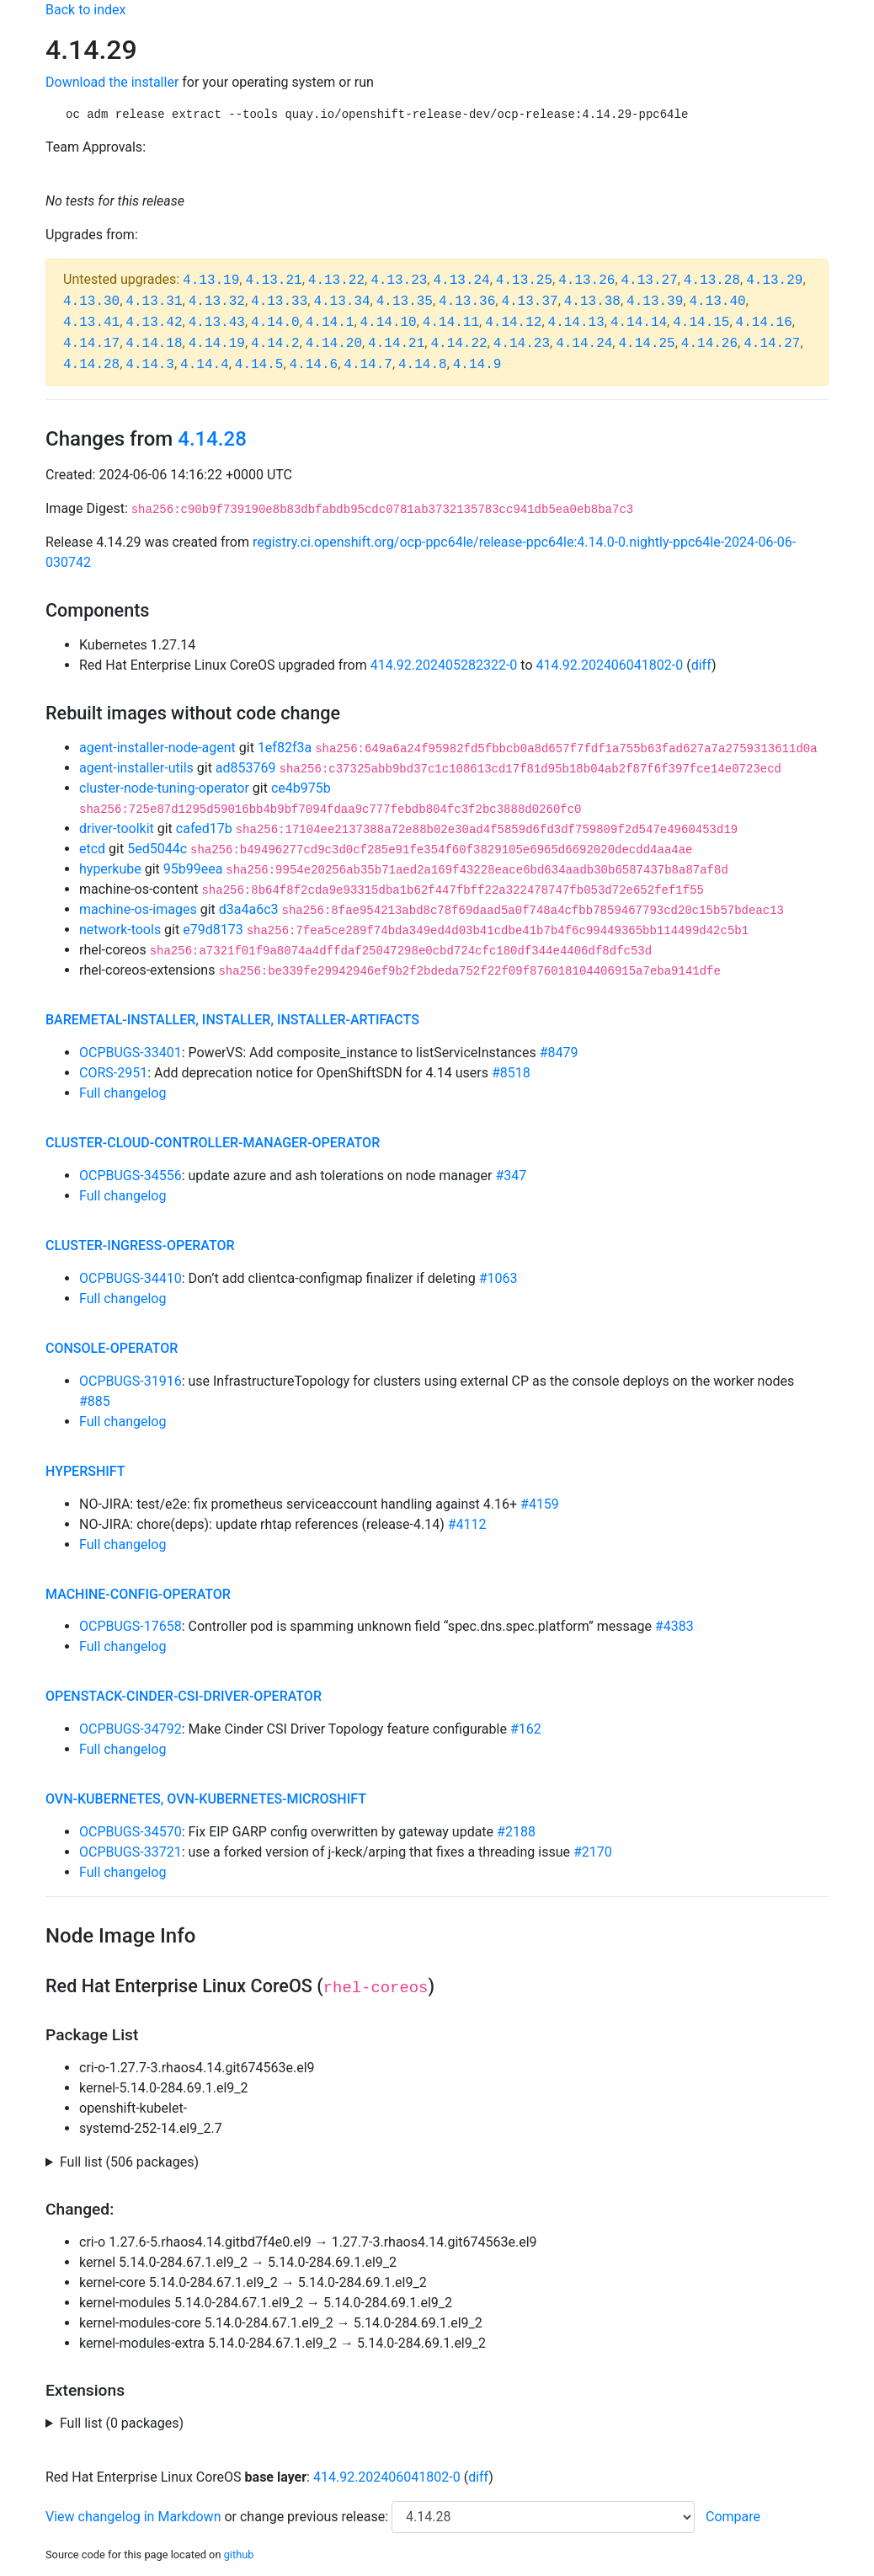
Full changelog (122, 1093)
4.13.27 (649, 280)
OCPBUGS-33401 (130, 1053)
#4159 (539, 1504)
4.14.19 (217, 343)
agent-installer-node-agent (157, 748)
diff (701, 665)
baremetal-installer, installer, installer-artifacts (232, 1020)
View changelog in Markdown (133, 2517)
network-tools (120, 930)
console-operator (111, 1348)
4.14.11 (451, 322)
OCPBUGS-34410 (130, 1278)
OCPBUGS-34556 (130, 1176)
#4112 (467, 1524)
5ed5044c (157, 849)
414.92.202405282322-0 (444, 665)
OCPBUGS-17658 (130, 1626)
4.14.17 (91, 343)
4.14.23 (521, 343)
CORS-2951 (113, 1073)
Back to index (85, 10)
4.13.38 (592, 301)
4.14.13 (576, 322)
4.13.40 (717, 301)
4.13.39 (654, 301)
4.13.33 (279, 301)
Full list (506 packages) (129, 2162)
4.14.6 (314, 364)
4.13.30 (91, 301)
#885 (94, 1401)
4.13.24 (461, 280)
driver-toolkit (116, 828)
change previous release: (316, 2517)
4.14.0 (275, 322)
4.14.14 (638, 322)
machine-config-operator (138, 1594)
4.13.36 (467, 301)
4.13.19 (211, 280)
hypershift (85, 1471)
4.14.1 (330, 322)
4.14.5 (259, 364)
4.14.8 (422, 364)
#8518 (511, 1073)
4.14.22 (458, 343)
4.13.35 (404, 301)
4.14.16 (764, 322)
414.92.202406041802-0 (610, 665)
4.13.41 (91, 322)
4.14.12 (513, 322)
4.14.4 (204, 364)
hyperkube (110, 869)
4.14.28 (91, 364)
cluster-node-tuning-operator (164, 788)
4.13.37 (529, 301)
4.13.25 (524, 280)
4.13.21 (273, 280)
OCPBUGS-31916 (130, 1381)
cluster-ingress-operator (140, 1245)
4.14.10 (388, 322)
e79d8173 (212, 930)
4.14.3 (149, 364)
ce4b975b (301, 788)
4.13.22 (336, 280)
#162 (525, 1729)
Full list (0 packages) (122, 2423)
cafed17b (204, 828)
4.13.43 (217, 322)
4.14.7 (368, 364)
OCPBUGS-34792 (130, 1729)
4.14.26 (709, 343)
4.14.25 (646, 343)
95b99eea (193, 869)
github (239, 2554)
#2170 (592, 1852)
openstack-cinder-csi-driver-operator (183, 1696)
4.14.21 (396, 343)
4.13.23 (398, 280)
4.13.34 (341, 301)
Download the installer (112, 82)
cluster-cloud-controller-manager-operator (212, 1143)
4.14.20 (334, 343)
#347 (510, 1176)
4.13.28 (712, 280)
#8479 (559, 1053)
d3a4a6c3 (249, 909)
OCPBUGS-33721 (130, 1852)
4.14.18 (153, 343)
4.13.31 (153, 301)
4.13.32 (217, 301)
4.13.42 (153, 322)
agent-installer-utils (136, 768)
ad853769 (246, 768)
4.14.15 (701, 322)
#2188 (516, 1832)
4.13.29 (774, 280)
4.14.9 (477, 364)
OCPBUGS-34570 (130, 1832)
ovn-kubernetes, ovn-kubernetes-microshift (205, 1799)
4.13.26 (586, 280)
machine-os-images (138, 909)
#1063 (498, 1278)
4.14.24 (584, 343)
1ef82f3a (285, 748)
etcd (92, 849)
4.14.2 (275, 343)
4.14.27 (771, 343)
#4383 (674, 1626)
